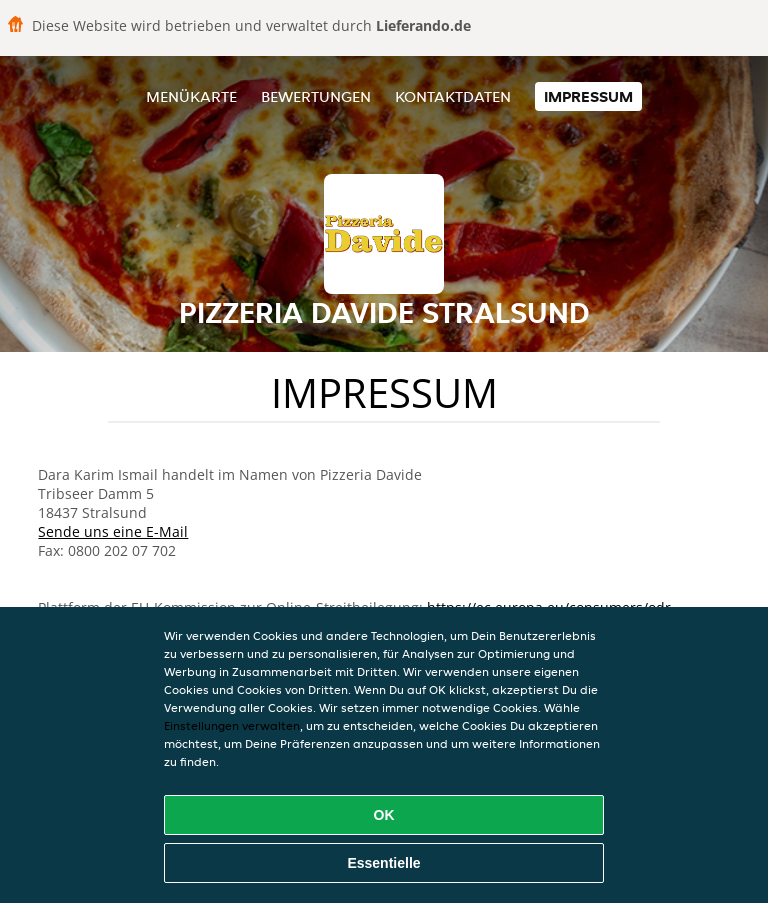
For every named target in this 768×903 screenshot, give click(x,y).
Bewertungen (316, 96)
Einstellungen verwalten (232, 725)
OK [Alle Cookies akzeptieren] (384, 815)
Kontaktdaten (453, 96)
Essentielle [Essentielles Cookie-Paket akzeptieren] (383, 863)
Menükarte (191, 96)
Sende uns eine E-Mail (113, 531)
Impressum (588, 96)
